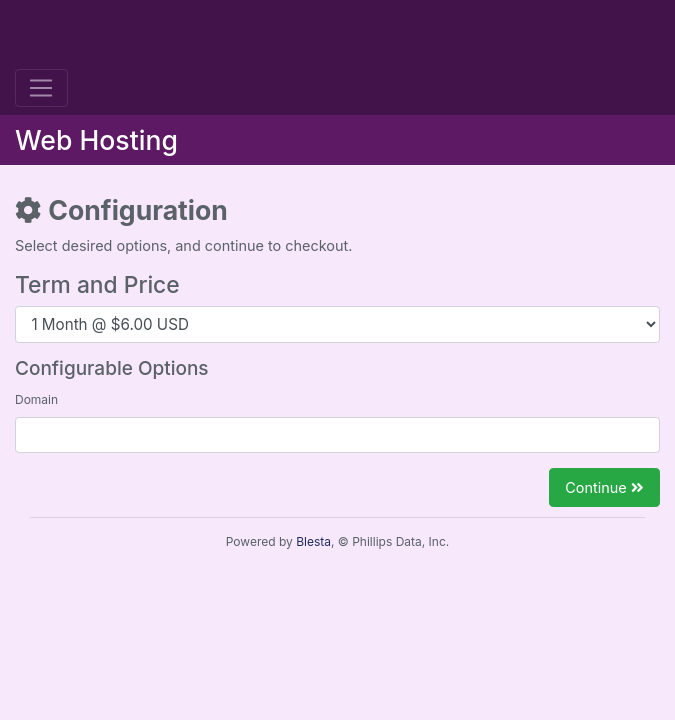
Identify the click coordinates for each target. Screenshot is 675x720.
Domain (36, 399)
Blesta (313, 541)
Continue (604, 487)
